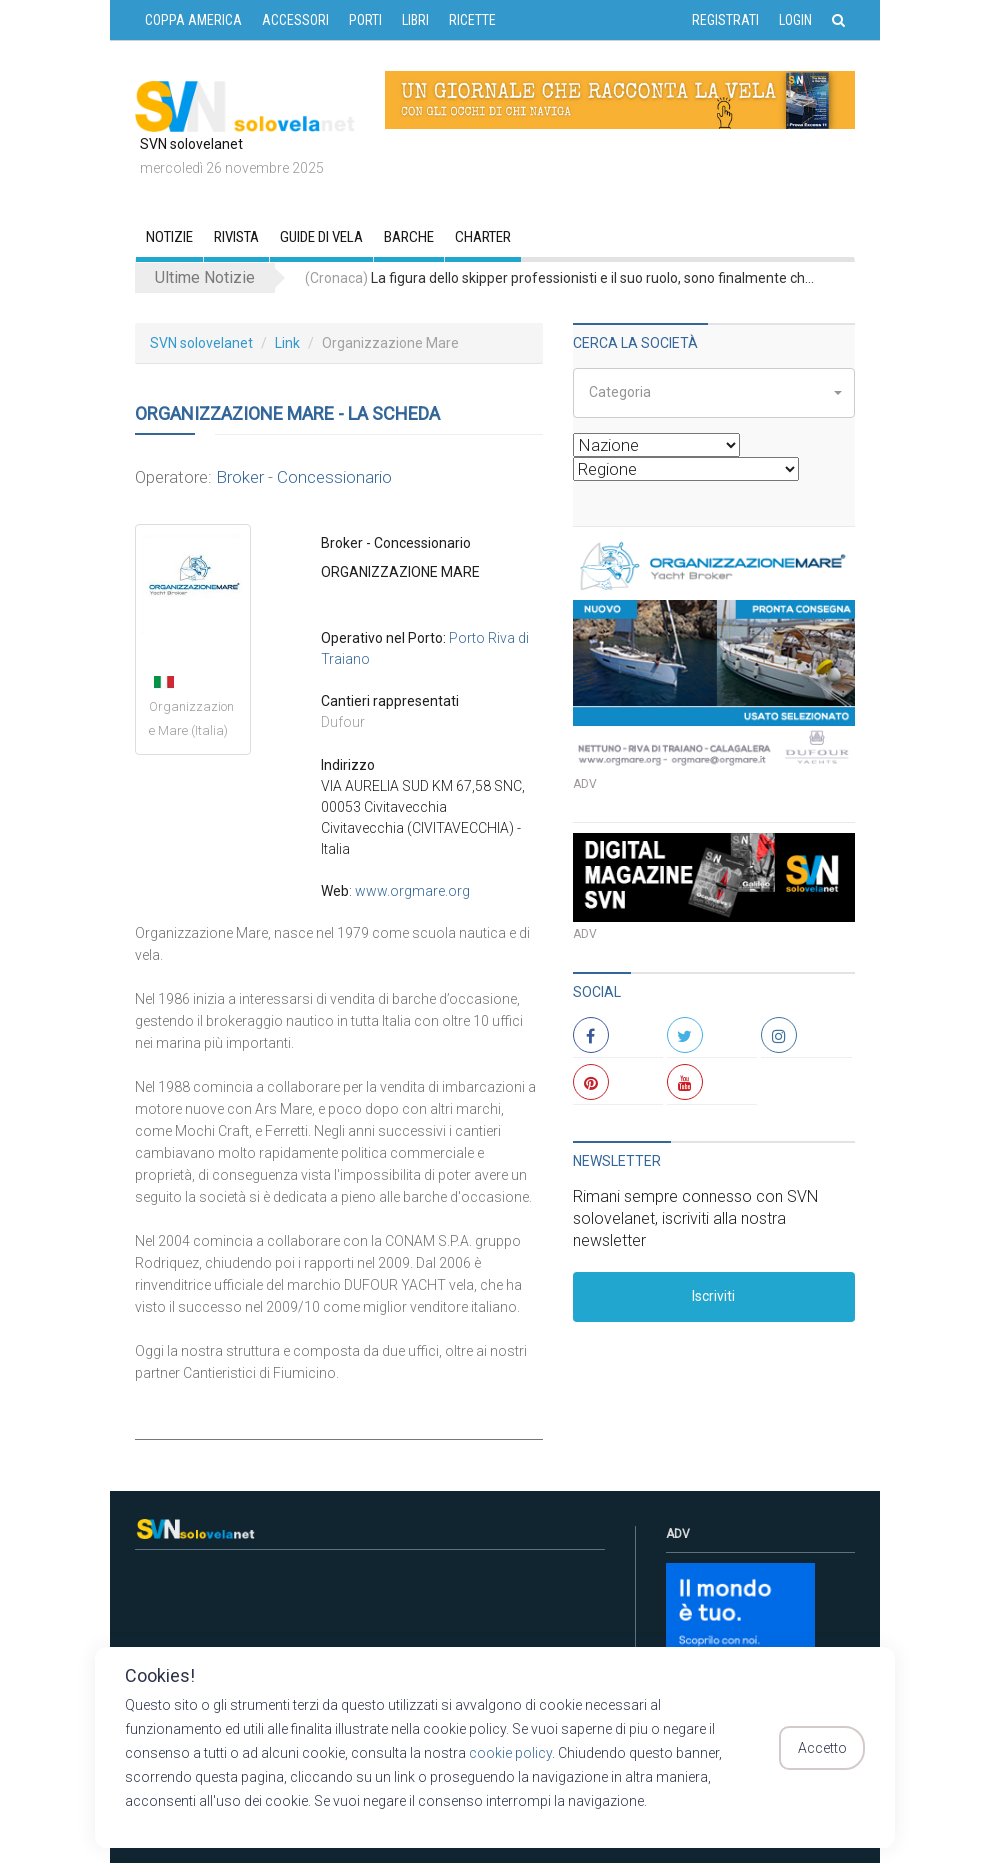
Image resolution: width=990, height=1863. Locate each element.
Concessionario (334, 477)
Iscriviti (713, 1297)
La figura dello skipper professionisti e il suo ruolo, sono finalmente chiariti (560, 278)
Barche (409, 237)
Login (795, 20)
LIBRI (415, 20)
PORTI (365, 20)
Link (287, 343)
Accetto (822, 1748)
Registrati (725, 20)
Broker (240, 477)
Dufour (343, 722)
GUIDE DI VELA (321, 237)
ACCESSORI (295, 20)
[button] (714, 393)
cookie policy (510, 1753)
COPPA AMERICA (193, 20)
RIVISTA (236, 237)
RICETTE (472, 20)
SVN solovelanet (201, 343)
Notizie (169, 237)
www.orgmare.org (412, 891)
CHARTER (483, 237)
